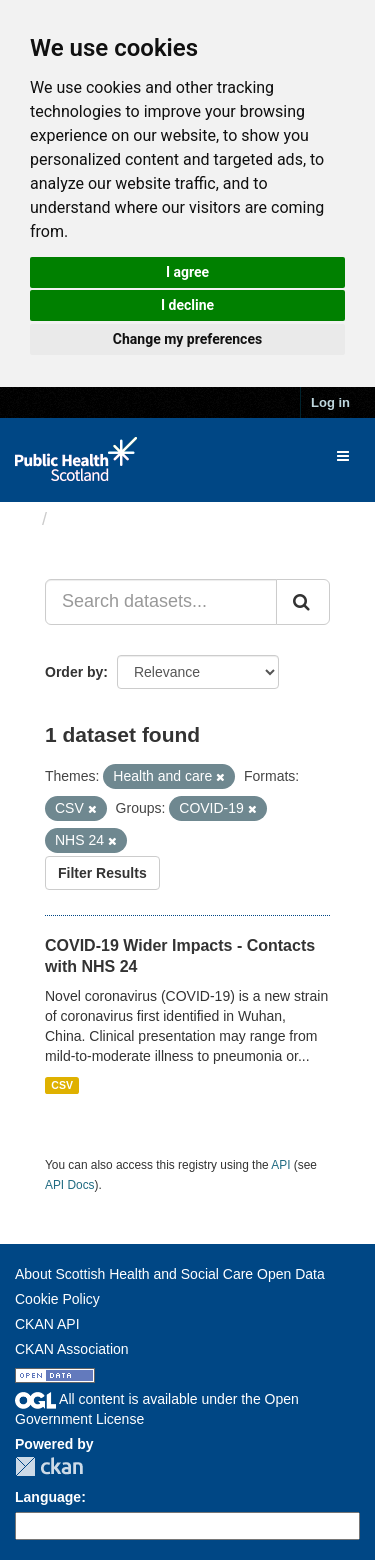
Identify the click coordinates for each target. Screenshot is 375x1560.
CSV (62, 1085)
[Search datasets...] (161, 602)
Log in (330, 402)
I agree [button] (187, 272)
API (280, 1165)
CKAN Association (72, 1349)
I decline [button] (187, 305)
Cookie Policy (57, 1299)
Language (48, 1497)
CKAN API (47, 1324)
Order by (74, 672)
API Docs (70, 1185)
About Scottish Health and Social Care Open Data (170, 1274)
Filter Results (102, 873)
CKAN (49, 1466)
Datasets (94, 519)
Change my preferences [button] (187, 339)
